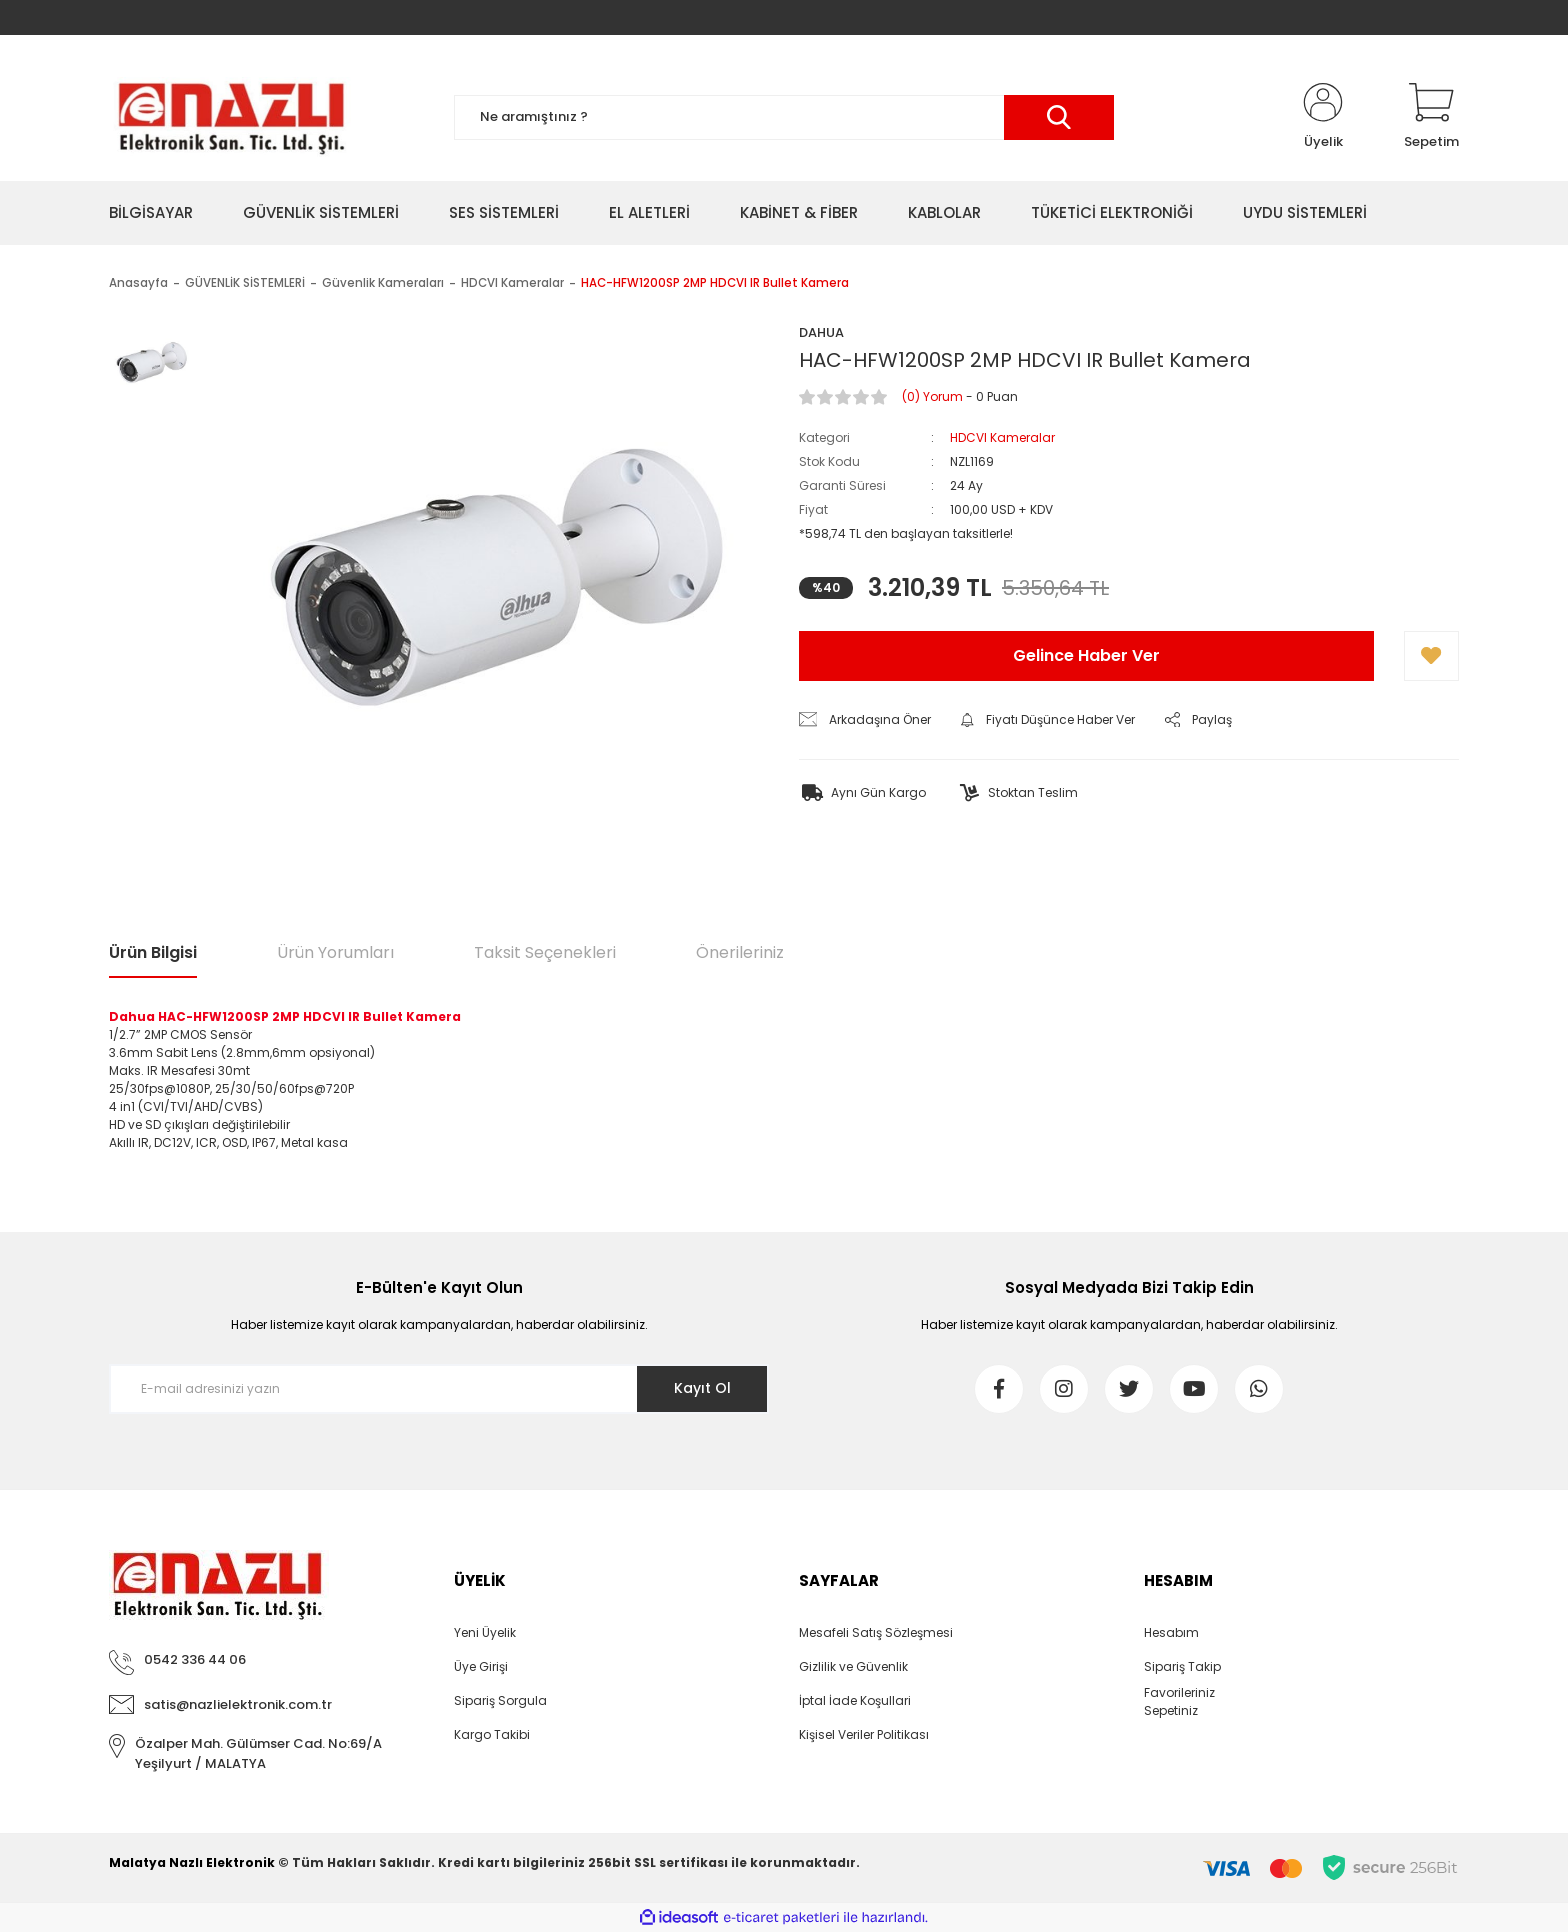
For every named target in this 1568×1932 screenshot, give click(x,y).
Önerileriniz (740, 952)
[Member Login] (1323, 117)
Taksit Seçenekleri (545, 952)
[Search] (784, 117)
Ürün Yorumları (335, 952)
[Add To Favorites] (1431, 656)
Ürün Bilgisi (153, 952)
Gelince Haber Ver (1086, 655)
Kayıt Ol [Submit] (702, 1388)
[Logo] (230, 117)
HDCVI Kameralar (1002, 437)
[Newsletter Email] (439, 1389)
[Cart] (1431, 117)
